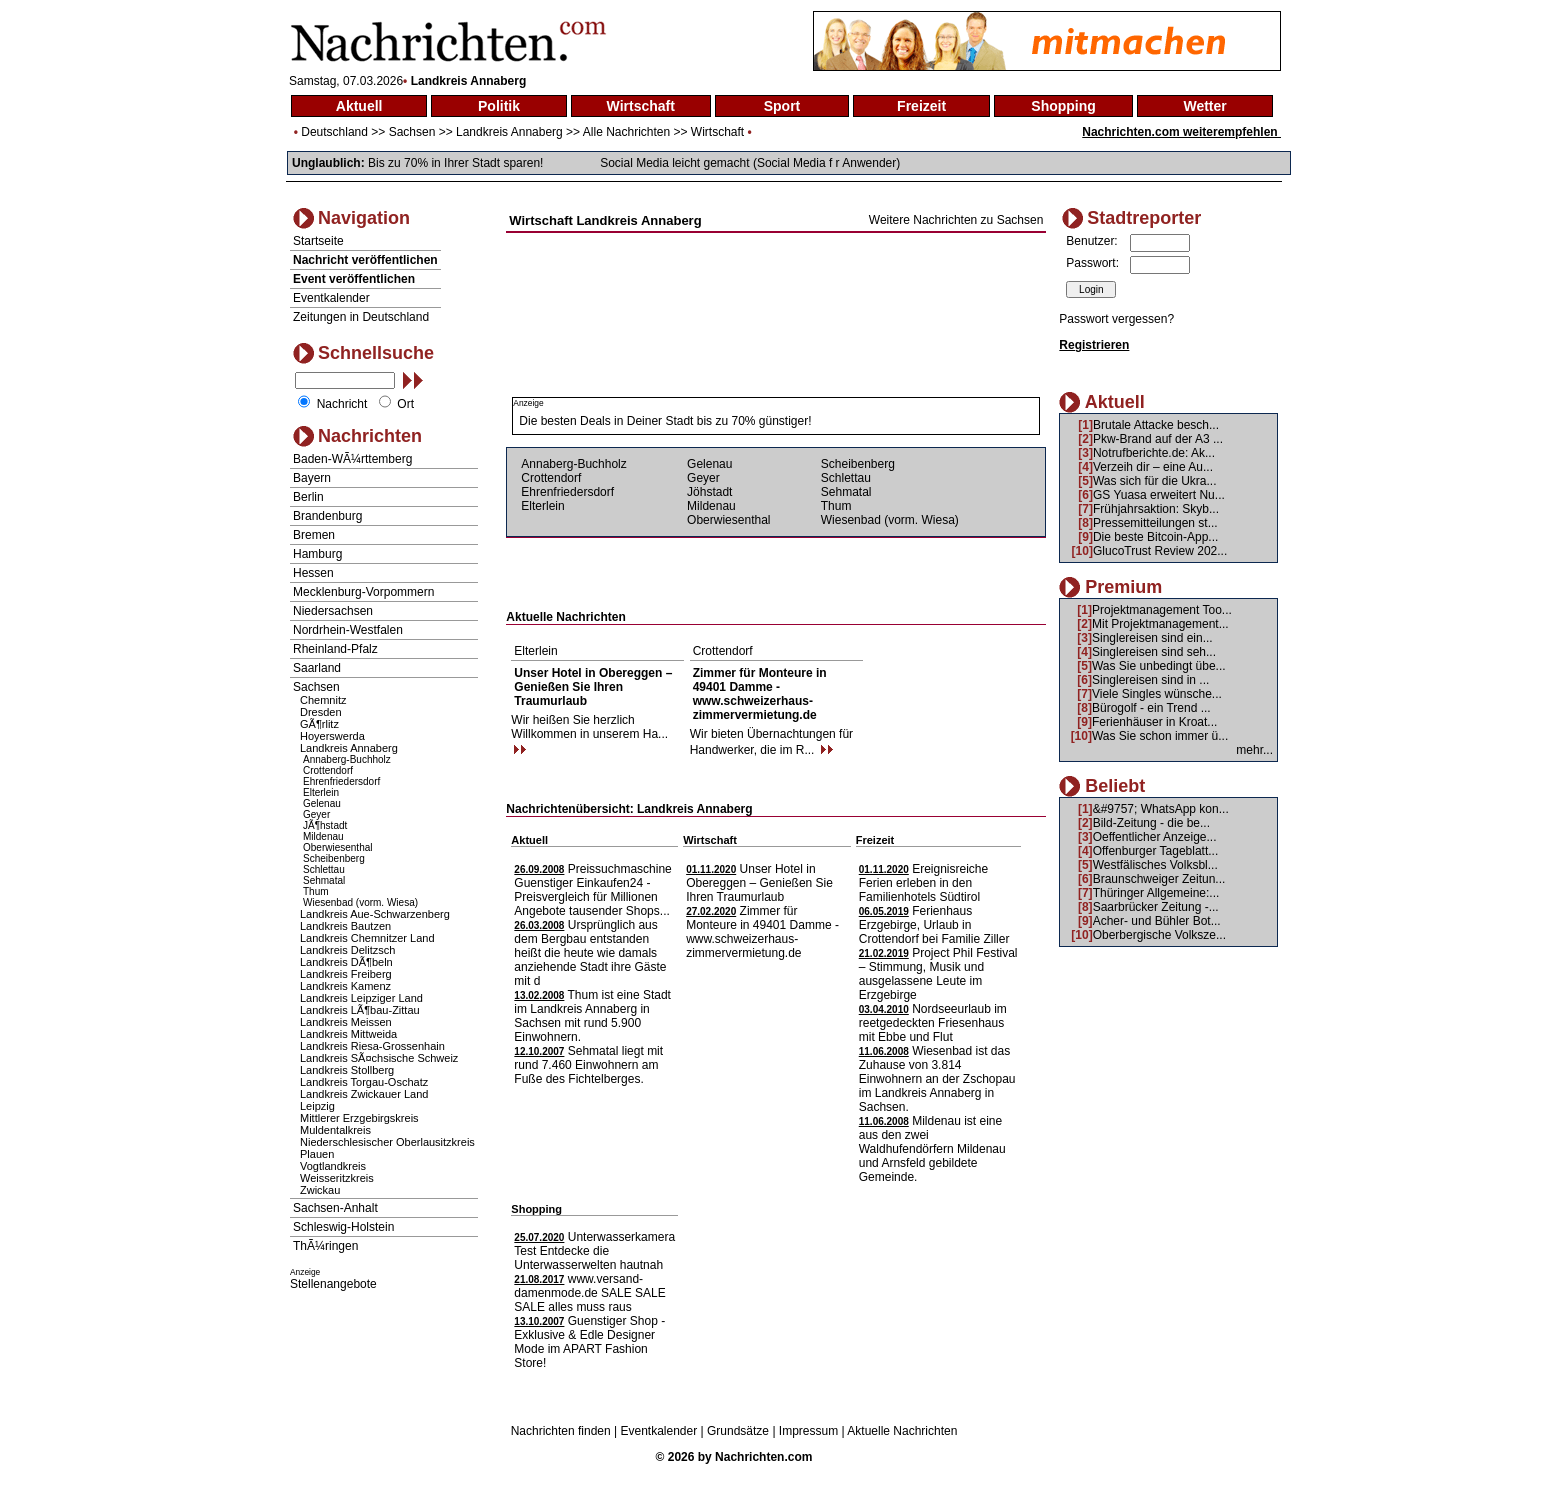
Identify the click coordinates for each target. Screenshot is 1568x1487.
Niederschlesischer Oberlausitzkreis (387, 1142)
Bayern (312, 478)
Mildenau (323, 836)
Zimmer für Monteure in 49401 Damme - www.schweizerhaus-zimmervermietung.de (760, 694)
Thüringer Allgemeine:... (1156, 893)
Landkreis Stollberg (347, 1070)
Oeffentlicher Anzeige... (1155, 837)
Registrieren (1094, 345)
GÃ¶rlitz (319, 724)
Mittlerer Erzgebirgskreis (359, 1118)
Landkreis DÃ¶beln (346, 962)
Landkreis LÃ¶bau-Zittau (360, 1010)
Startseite (318, 241)
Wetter (1204, 106)
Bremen (314, 535)
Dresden (321, 712)
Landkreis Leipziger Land (361, 998)
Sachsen (412, 132)
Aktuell (359, 106)
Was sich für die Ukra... (1155, 481)
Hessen (313, 573)
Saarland (317, 668)
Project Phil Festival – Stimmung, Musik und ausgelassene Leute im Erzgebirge (938, 974)
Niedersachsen (333, 611)
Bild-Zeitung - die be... (1151, 823)
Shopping (1063, 106)
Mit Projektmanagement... (1160, 624)
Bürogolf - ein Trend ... (1151, 708)
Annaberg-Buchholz (347, 759)
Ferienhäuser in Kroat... (1154, 722)
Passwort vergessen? (1116, 319)
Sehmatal (324, 880)
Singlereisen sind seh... (1154, 652)
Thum (316, 891)
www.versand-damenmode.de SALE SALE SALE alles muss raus (589, 1293)
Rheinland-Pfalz (335, 649)
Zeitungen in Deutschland (361, 317)
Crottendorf (328, 770)
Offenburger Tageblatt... (1156, 851)
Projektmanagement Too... (1162, 610)
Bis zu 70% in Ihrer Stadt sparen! (455, 163)
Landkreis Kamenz (345, 986)
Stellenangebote (333, 1284)
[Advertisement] (776, 252)
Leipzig (317, 1106)
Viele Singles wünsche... (1157, 694)
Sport (782, 106)
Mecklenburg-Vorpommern (363, 592)
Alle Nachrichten (626, 132)
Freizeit (921, 106)
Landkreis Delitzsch (347, 950)
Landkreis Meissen (346, 1022)
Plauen (317, 1154)
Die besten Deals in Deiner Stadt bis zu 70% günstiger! (665, 421)
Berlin (308, 497)
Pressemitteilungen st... (1155, 523)
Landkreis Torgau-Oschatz (364, 1082)
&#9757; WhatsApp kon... (1161, 809)
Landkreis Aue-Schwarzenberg (375, 914)
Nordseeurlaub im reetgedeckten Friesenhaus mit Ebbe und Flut (933, 1023)
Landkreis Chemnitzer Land (367, 938)
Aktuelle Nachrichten (902, 1431)
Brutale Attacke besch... (1156, 425)
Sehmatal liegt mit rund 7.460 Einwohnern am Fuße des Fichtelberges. (588, 1065)
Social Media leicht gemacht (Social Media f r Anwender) (750, 163)
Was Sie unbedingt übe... (1159, 666)
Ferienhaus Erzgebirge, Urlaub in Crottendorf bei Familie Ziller (934, 925)
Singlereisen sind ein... (1152, 638)
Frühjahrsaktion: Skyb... (1156, 509)
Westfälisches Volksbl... (1155, 865)
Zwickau (320, 1190)
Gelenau (322, 803)
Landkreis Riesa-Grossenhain (372, 1046)
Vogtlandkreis (333, 1166)
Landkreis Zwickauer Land (364, 1094)
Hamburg (317, 554)
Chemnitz (323, 700)
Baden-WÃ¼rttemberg (352, 459)
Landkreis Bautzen (345, 926)
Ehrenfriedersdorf (341, 781)
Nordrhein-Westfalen (348, 630)
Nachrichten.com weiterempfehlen (1181, 132)
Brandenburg (327, 516)
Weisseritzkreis (337, 1178)
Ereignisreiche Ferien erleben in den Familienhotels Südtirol (923, 883)
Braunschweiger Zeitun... (1159, 879)
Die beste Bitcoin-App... (1155, 537)
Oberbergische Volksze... (1159, 935)
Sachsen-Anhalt (335, 1208)
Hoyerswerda (332, 736)
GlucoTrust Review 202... (1160, 551)
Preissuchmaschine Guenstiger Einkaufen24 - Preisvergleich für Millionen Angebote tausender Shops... (592, 890)
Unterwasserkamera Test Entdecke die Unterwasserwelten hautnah (594, 1251)
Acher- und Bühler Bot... (1157, 921)
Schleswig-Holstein (343, 1227)
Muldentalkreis (335, 1130)
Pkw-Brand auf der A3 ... (1158, 439)
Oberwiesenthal (337, 847)
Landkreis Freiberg (346, 974)
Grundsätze (738, 1431)
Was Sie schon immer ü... (1160, 736)
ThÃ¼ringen (325, 1246)
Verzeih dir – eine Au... (1153, 467)
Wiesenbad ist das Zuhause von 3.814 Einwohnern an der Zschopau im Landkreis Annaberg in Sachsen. (937, 1079)
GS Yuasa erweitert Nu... (1159, 495)
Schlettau (324, 869)
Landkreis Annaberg (509, 132)
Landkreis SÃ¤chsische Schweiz (379, 1058)
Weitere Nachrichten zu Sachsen (956, 220)
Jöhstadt (709, 492)
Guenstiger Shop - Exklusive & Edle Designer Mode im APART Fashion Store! (589, 1342)
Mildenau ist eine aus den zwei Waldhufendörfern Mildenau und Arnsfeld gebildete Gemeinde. (932, 1149)
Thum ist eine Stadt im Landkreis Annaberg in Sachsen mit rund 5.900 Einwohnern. (592, 1016)
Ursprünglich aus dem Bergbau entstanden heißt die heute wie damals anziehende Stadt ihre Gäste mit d (590, 953)
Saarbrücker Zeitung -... (1156, 907)
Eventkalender (331, 298)
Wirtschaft (641, 106)
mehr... (1254, 750)
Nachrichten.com (763, 1457)
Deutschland (334, 132)
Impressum (808, 1431)
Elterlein (321, 792)
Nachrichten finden (561, 1431)
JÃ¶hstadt (325, 825)
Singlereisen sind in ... (1150, 680)
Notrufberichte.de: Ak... (1154, 453)
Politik (499, 106)
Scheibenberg (334, 858)
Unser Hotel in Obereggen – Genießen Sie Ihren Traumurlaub (593, 687)
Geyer (316, 814)
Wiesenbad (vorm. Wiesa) (360, 902)
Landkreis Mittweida (348, 1034)
